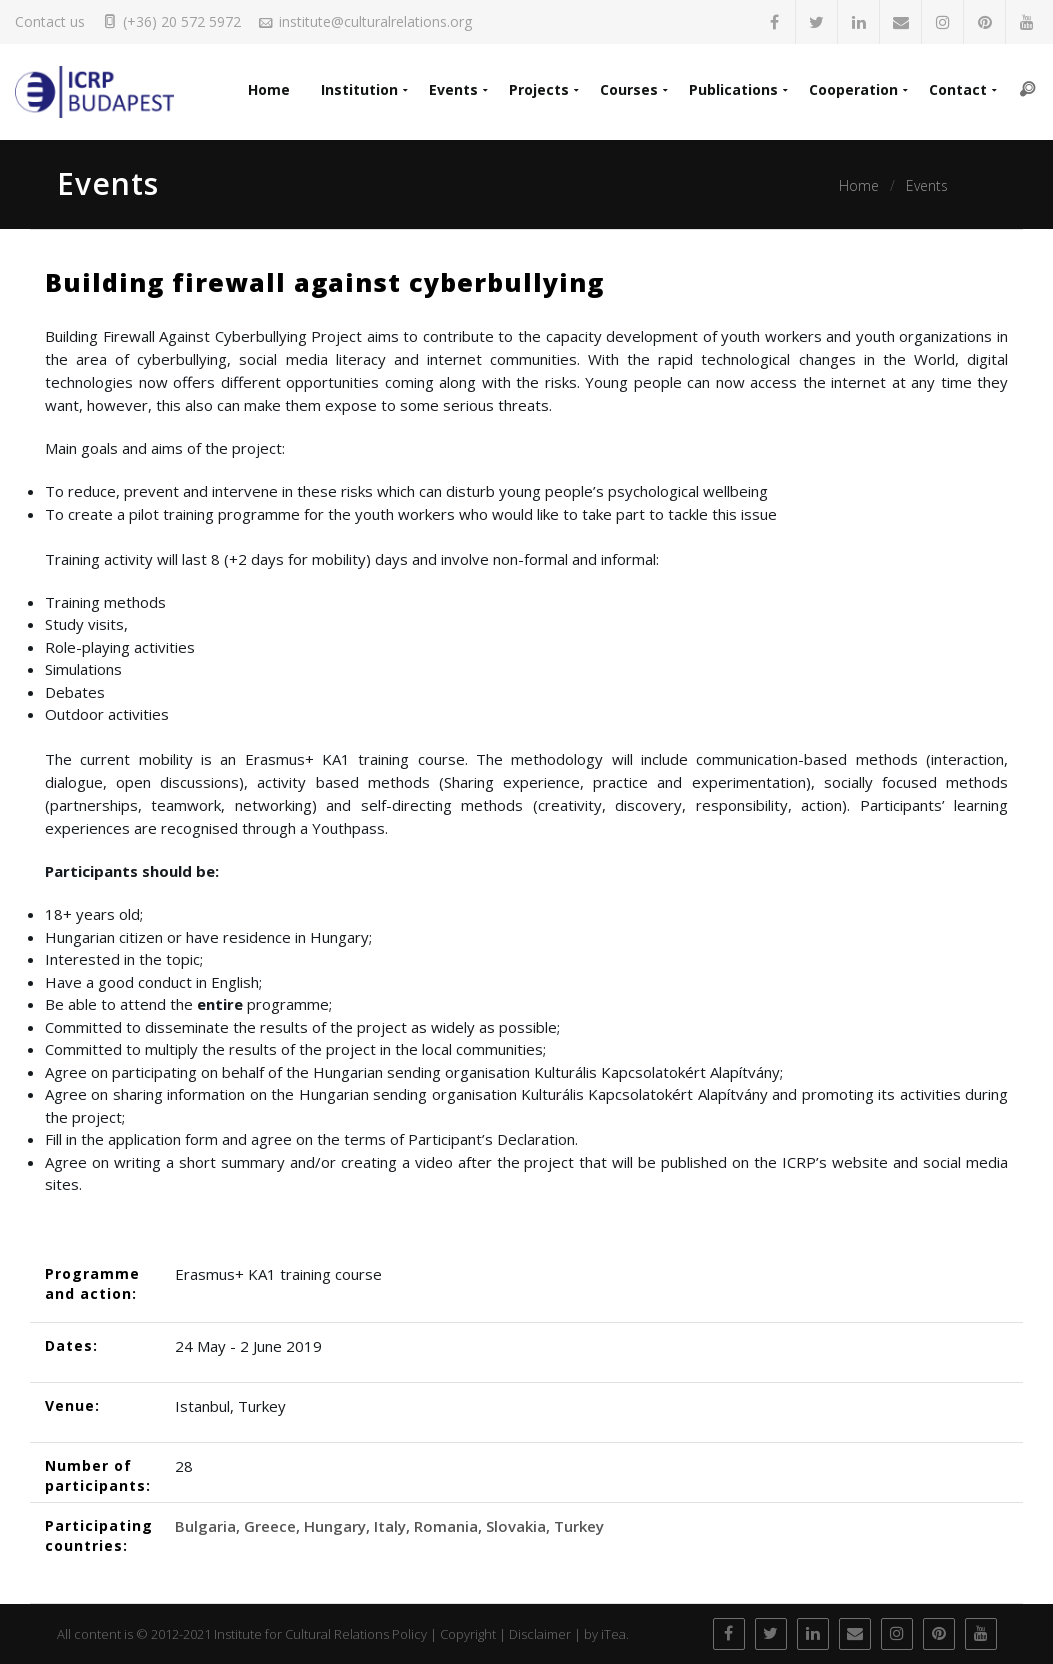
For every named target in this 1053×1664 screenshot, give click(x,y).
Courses (625, 90)
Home (261, 90)
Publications (730, 90)
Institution (352, 90)
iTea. (615, 1634)
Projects (534, 90)
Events (447, 90)
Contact (957, 90)
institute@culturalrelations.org (375, 21)
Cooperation (851, 90)
